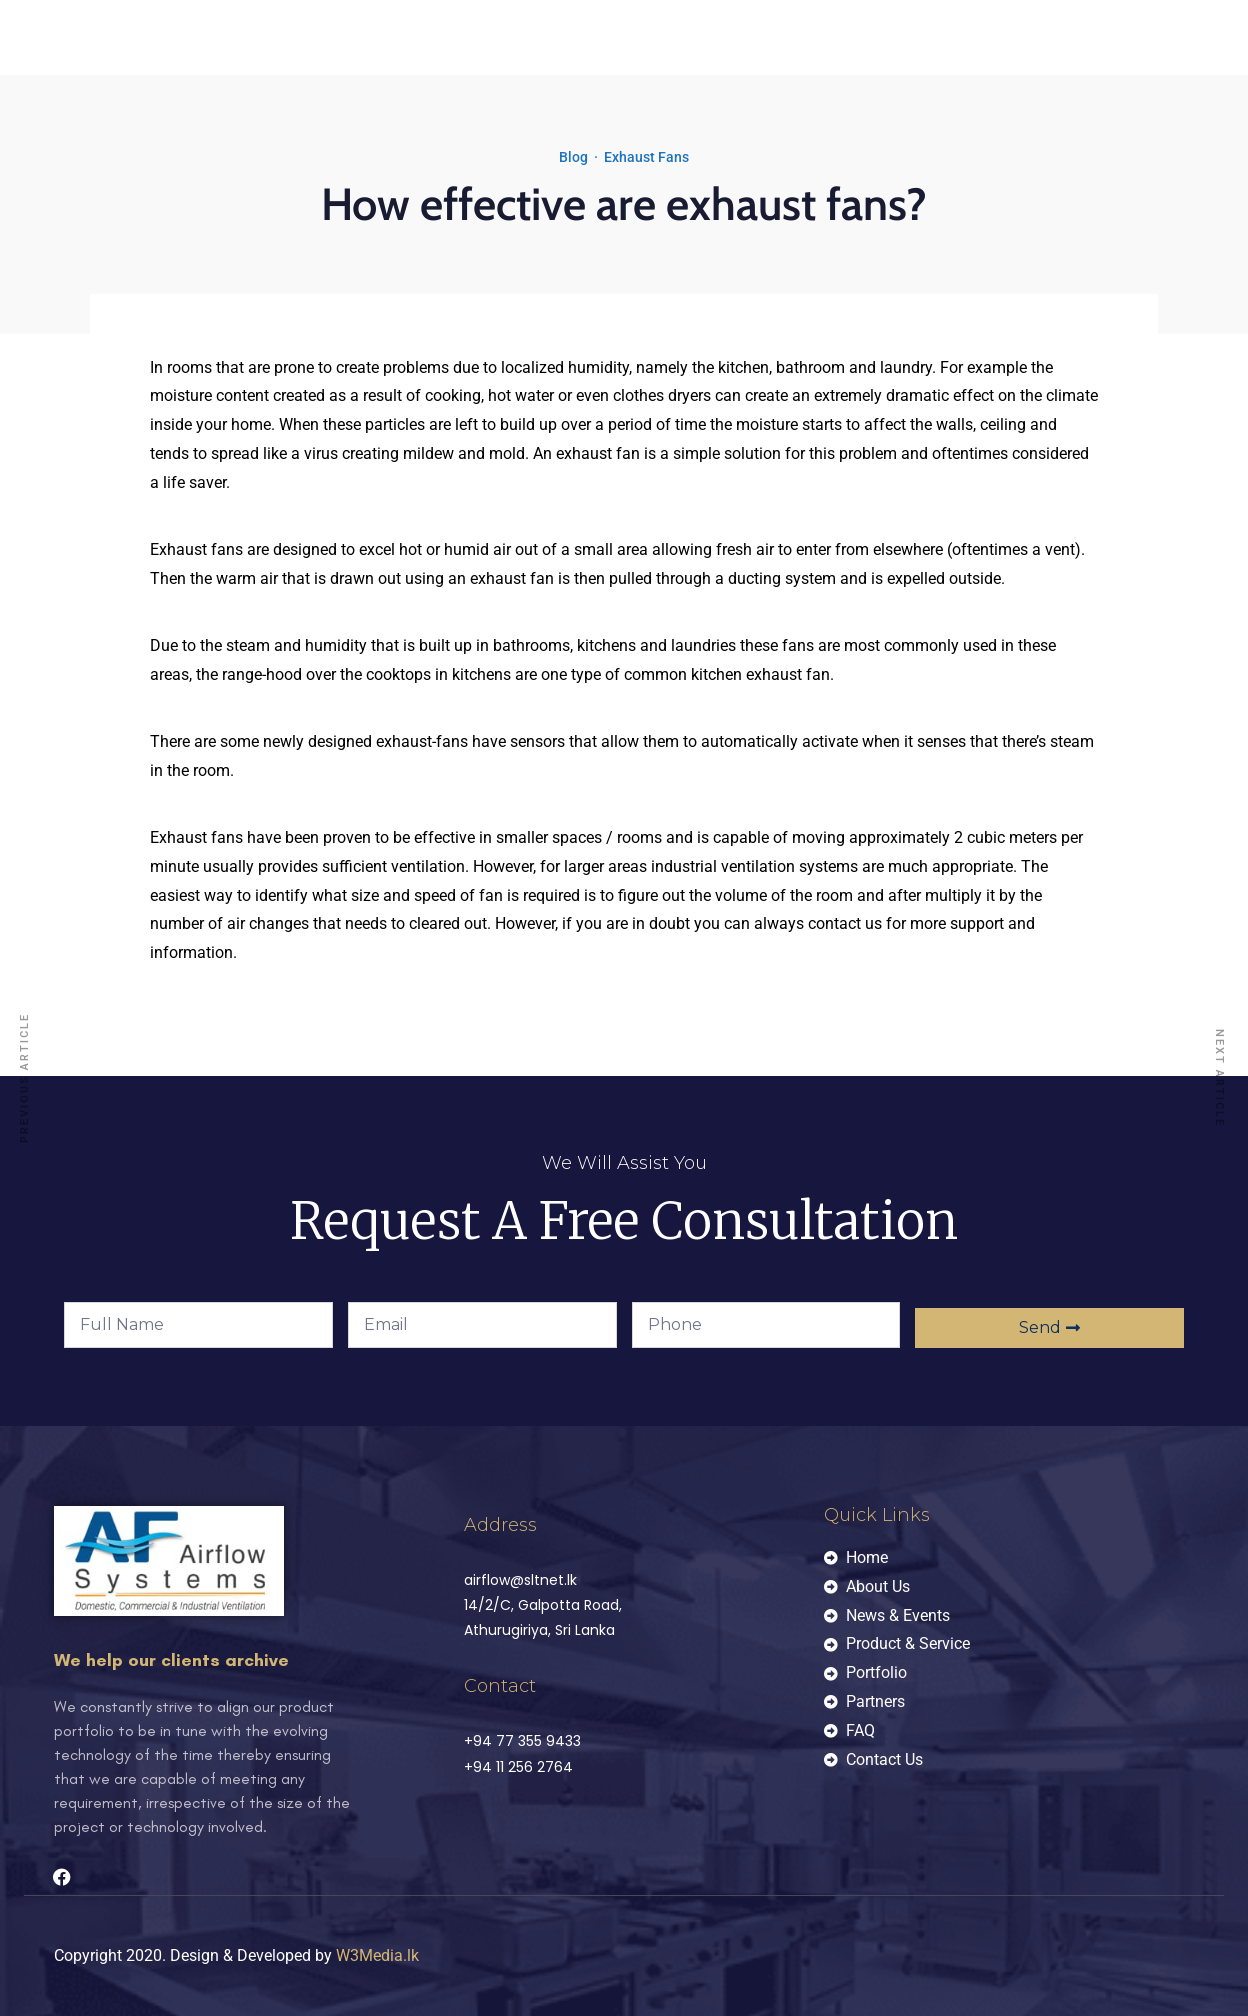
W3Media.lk (377, 1955)
